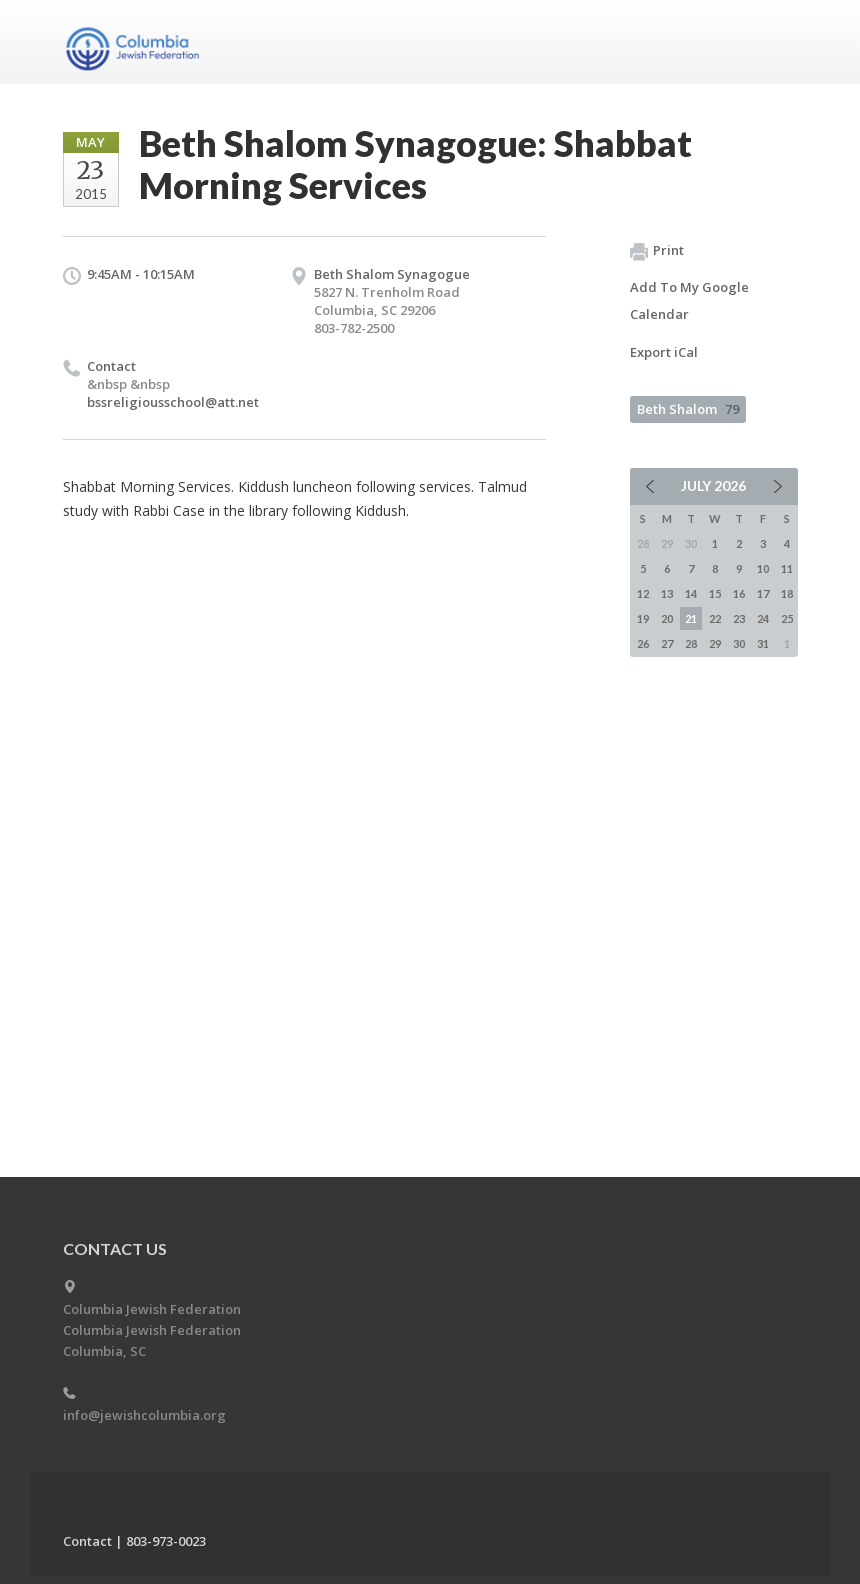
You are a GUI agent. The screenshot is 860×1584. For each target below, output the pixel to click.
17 (763, 593)
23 (739, 618)
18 (787, 593)
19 (643, 618)
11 (787, 568)
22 (715, 618)
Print (657, 251)
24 (763, 618)
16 (739, 593)
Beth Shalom (688, 409)
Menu (775, 42)
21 (691, 618)
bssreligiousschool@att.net (173, 402)
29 (715, 643)
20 (667, 618)
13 (667, 593)
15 (715, 593)
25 (787, 618)
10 (763, 568)
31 (763, 643)
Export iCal (664, 352)
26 (643, 643)
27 (667, 643)
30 (739, 643)
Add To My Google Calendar (689, 300)
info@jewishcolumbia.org (144, 1415)
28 (691, 643)
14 (691, 593)
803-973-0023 (166, 1541)
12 (643, 593)
